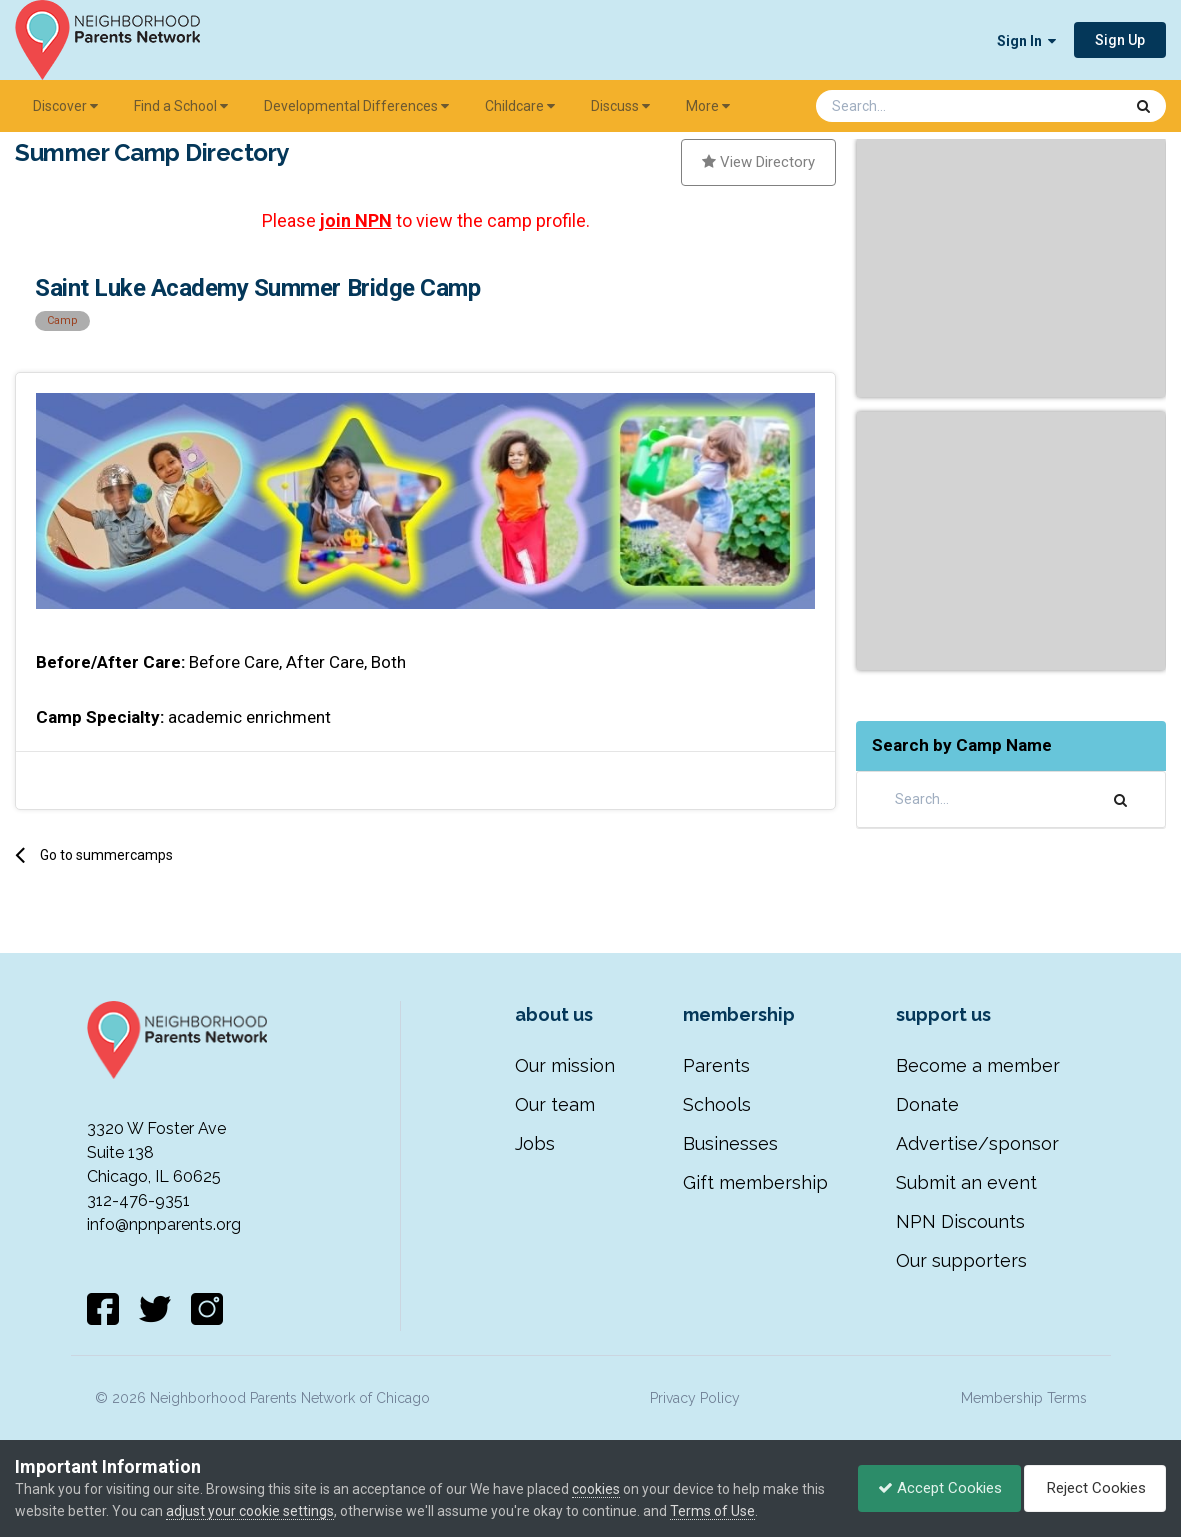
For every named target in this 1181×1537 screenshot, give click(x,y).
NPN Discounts (960, 1221)
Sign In (1026, 41)
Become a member (978, 1065)
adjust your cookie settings (276, 1511)
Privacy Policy (695, 1398)
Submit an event (966, 1182)
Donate (927, 1104)
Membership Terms (1024, 1398)
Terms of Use (738, 1511)
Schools (717, 1104)
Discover (65, 106)
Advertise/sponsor (977, 1143)
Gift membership (755, 1182)
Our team (555, 1104)
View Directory (758, 162)
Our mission (565, 1065)
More (708, 106)
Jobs (535, 1143)
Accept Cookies (935, 1488)
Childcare (520, 106)
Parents (716, 1065)
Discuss (620, 106)
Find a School (181, 106)
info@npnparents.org (164, 1224)
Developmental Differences (356, 106)
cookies (596, 1489)
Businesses (730, 1143)
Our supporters (961, 1260)
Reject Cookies (1093, 1488)
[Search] (917, 106)
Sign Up (1120, 40)
